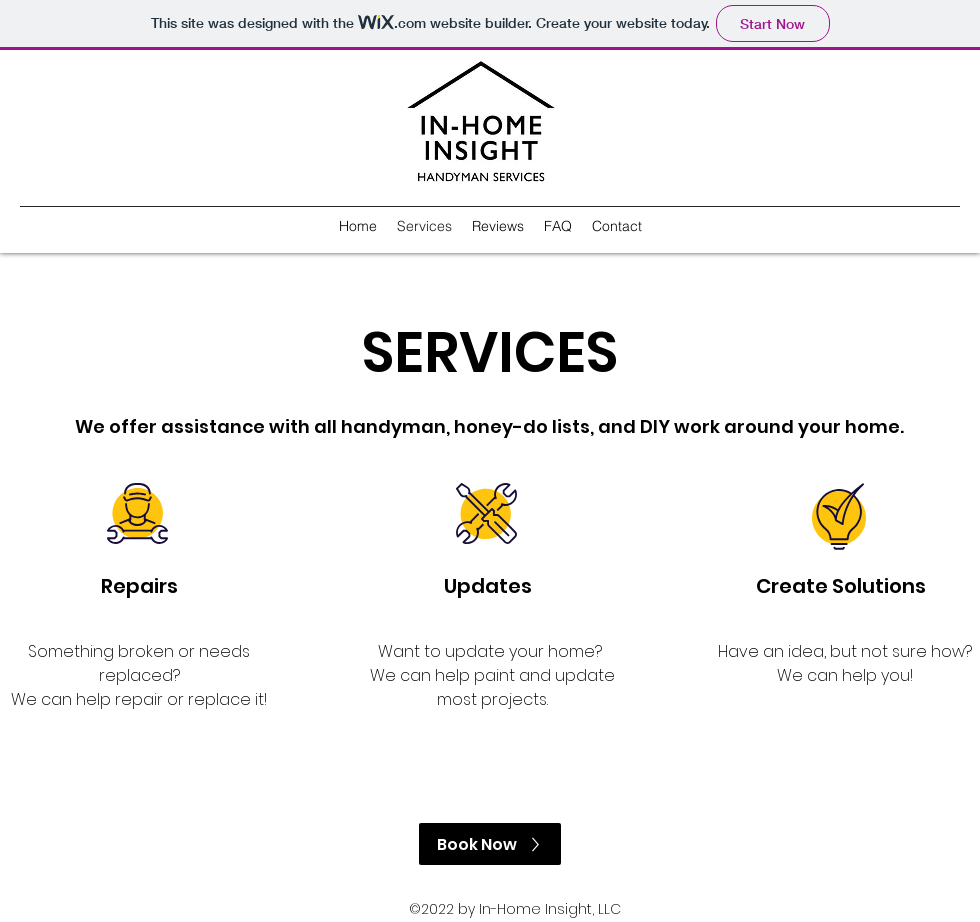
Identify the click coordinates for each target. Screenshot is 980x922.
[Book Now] (490, 844)
